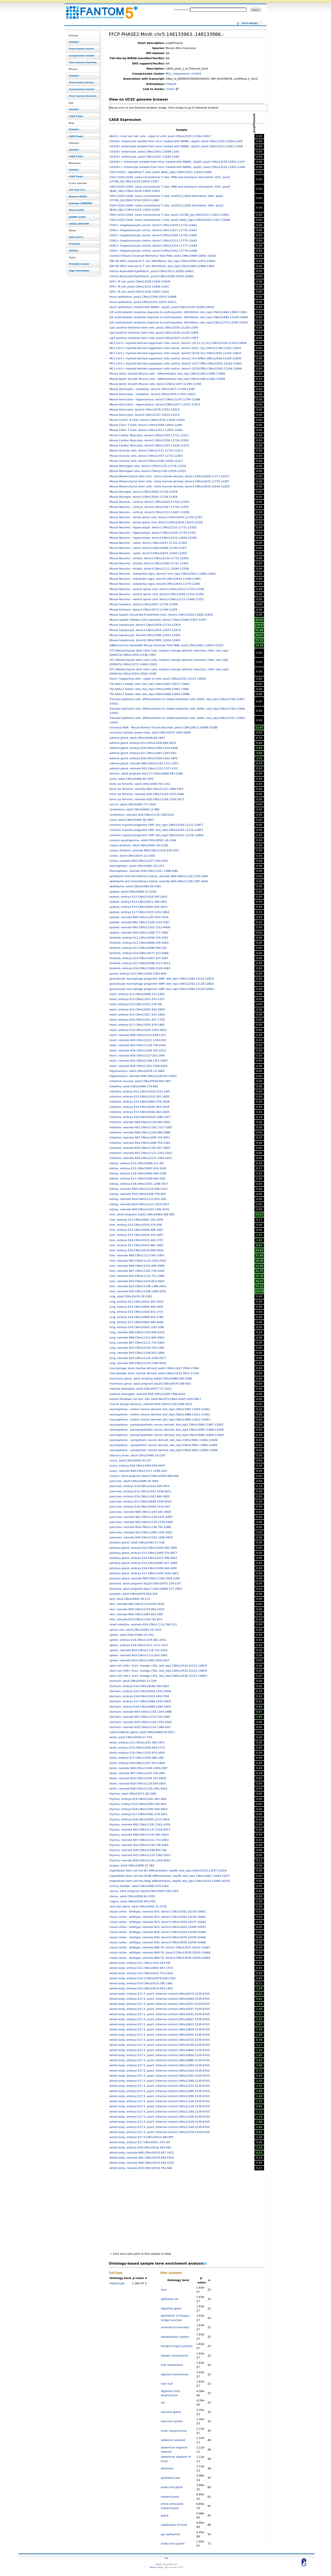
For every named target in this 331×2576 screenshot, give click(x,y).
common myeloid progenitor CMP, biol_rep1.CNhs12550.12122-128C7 (156, 824)
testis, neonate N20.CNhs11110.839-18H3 (138, 1783)
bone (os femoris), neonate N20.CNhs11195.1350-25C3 (147, 799)
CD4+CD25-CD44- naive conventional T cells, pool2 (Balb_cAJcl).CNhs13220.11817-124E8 (170, 219)
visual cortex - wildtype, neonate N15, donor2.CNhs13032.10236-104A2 (158, 1916)
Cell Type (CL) (77, 190)
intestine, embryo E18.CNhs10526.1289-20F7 (140, 1117)
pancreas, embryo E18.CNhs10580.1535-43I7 (140, 1506)
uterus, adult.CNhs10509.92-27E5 (132, 1896)
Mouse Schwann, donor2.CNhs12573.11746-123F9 (143, 609)
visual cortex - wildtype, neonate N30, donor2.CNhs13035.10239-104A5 (158, 1937)
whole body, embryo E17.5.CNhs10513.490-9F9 (142, 2137)
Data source (76, 237)
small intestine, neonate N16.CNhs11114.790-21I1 (143, 1624)
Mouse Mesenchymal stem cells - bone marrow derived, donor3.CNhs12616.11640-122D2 (170, 486)
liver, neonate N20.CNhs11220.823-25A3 (137, 1281)
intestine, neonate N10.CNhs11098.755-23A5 (140, 1142)
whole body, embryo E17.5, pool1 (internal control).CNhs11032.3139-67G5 (160, 2075)
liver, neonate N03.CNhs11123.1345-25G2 (138, 1260)
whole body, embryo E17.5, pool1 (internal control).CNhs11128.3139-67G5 (160, 2106)
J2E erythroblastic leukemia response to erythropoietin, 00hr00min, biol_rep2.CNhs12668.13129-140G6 (179, 317)
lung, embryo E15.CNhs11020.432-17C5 (136, 1311)
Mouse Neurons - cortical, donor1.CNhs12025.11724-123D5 (149, 501)
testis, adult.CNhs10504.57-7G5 (131, 1737)
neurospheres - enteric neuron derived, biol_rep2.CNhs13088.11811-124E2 (160, 1414)
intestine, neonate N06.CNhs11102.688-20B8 (140, 1132)
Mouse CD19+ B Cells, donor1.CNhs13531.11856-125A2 (147, 419)
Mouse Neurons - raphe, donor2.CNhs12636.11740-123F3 (148, 547)
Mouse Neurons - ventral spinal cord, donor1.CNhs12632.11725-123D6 (157, 589)
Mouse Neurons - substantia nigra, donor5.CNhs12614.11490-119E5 (155, 578)
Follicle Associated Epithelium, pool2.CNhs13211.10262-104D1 (152, 271)
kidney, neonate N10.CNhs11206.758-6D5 (138, 1193)
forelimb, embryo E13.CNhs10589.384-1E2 (138, 947)
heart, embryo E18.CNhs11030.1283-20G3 (138, 1030)
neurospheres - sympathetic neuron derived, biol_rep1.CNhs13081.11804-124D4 (164, 1440)
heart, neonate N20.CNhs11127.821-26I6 (137, 1055)
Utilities (73, 250)
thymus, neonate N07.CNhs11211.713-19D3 (139, 1839)
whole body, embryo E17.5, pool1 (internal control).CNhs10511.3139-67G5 (160, 2003)
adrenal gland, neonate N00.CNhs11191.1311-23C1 (144, 763)
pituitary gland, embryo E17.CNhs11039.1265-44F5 (144, 1573)
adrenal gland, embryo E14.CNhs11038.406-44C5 (143, 742)
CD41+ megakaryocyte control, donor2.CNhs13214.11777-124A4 (153, 245)
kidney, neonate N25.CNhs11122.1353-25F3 (139, 1204)
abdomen (167, 2468)
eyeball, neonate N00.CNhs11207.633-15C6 (139, 917)
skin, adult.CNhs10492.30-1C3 (130, 1598)
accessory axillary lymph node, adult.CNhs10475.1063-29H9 (150, 732)
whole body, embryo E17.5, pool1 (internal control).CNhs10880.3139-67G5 (160, 2060)
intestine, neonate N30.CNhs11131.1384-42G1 (141, 1158)
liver (164, 2289)
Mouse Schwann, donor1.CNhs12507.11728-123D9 (144, 604)
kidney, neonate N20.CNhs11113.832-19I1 (138, 1199)
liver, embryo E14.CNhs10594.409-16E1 (136, 1229)
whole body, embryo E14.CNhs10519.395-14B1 (141, 1983)
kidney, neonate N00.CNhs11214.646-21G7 (139, 1188)
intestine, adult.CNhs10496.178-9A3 (134, 1086)
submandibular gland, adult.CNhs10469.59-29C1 (142, 1732)
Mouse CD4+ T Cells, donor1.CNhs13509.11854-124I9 (146, 425)
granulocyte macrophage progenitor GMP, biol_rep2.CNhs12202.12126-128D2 (162, 983)
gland (164, 2515)
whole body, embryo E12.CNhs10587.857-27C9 (141, 1967)
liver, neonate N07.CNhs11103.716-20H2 (137, 1270)
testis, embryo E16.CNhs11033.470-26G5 (137, 1752)
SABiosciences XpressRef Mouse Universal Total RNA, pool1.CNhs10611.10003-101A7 (167, 645)
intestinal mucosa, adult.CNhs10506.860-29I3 (140, 1081)
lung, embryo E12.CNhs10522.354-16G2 (137, 1301)
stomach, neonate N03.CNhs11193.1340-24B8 (141, 1711)
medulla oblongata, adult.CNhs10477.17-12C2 (141, 1388)
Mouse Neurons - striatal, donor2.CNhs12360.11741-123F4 (149, 563)
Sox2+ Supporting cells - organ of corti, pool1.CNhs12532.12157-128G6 (158, 678)
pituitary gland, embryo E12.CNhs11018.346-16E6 (143, 1547)
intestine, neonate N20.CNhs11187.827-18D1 (140, 1147)
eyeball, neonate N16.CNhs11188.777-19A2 (139, 932)
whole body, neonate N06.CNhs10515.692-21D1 (142, 2162)
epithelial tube (170, 2477)
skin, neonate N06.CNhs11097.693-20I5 (136, 1614)
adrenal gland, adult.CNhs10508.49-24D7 (137, 737)
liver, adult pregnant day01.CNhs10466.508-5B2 (142, 1214)
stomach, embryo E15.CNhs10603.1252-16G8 (140, 1691)
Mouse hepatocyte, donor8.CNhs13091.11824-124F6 (145, 640)
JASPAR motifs (77, 217)
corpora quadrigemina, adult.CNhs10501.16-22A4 (143, 840)
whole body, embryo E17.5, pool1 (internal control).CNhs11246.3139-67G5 (160, 2127)
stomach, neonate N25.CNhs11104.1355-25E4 (141, 1722)
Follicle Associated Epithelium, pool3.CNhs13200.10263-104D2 (152, 276)
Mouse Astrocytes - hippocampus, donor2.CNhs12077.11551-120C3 (155, 404)
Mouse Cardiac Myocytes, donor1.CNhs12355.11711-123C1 (149, 435)
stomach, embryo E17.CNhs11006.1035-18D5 (140, 1701)
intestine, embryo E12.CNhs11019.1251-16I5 (140, 1091)
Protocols (74, 244)
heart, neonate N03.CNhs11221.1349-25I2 (138, 1040)
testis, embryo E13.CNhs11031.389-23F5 (137, 1742)
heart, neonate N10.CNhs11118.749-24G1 (138, 1045)
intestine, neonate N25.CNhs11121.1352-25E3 (141, 1152)
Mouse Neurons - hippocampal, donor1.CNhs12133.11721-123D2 (153, 527)
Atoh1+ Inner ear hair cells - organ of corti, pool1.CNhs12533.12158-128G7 (160, 136)
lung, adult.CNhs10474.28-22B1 (131, 1296)
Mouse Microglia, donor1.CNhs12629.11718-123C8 (144, 491)
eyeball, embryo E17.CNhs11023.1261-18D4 (139, 912)
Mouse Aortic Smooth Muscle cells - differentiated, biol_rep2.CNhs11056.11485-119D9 (167, 378)
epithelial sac (170, 2299)
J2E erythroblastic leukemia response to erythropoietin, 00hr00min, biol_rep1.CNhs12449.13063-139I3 (178, 312)
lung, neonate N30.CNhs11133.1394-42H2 (138, 1363)
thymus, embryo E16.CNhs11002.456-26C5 (139, 1809)
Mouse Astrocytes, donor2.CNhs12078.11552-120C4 (145, 409)
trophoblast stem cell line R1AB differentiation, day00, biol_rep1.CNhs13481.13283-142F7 (170, 1875)
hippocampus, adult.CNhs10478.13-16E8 (137, 1071)
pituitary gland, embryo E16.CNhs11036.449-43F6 (143, 1568)
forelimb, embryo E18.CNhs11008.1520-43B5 (140, 968)
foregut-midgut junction (177, 2346)
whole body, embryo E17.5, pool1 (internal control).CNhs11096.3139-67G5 (160, 2096)
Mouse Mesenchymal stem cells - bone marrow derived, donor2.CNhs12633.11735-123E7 (169, 481)
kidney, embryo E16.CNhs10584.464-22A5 (138, 1173)
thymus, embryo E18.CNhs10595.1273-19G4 (140, 1819)
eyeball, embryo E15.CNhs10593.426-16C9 (138, 906)
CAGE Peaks (76, 116)
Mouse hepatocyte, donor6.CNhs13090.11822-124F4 (145, 635)
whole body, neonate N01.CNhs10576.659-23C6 (142, 2157)
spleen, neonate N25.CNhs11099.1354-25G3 (139, 1660)
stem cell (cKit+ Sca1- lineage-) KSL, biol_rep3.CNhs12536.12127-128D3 (158, 1675)
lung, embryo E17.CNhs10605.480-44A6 (136, 1322)
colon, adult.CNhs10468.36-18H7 (132, 819)
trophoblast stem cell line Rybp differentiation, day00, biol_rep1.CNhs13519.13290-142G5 (170, 1880)
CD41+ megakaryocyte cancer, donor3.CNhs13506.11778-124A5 (153, 235)
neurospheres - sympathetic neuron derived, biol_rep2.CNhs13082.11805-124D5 (164, 1445)
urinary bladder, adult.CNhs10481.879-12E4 (139, 1886)
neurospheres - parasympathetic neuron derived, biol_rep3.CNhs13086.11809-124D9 (167, 1435)
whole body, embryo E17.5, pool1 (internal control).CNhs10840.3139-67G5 (160, 2050)
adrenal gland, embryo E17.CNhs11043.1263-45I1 (143, 753)
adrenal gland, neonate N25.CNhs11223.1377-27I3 (144, 768)
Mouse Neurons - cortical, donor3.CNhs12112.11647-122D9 (149, 512)
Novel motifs (76, 210)
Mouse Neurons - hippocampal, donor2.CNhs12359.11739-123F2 (153, 532)
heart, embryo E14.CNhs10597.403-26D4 (137, 1009)
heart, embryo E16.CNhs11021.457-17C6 (137, 1019)
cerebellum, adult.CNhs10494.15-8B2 (135, 809)
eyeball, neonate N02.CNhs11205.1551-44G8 (140, 927)
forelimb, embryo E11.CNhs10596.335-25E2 (139, 937)
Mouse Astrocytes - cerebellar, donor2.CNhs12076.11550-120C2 (153, 394)
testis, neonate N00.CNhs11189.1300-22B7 (139, 1768)
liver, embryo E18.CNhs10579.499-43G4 (137, 1250)
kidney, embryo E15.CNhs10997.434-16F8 (138, 1168)
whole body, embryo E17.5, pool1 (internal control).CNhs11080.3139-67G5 (160, 2091)
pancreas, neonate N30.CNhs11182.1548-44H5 (141, 1537)
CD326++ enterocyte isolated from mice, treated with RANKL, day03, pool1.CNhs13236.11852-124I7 (177, 161)
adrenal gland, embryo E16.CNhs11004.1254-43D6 (144, 748)
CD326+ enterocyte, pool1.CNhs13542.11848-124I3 (144, 151)
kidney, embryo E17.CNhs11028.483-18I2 (138, 1178)
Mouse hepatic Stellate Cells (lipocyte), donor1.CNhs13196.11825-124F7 (158, 619)
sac (163, 2402)
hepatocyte (117, 2283)
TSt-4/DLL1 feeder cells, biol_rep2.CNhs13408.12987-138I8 (149, 689)
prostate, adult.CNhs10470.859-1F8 (133, 1593)
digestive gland (171, 2308)
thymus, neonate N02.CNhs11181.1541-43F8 (140, 1824)
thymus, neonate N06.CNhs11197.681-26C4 (139, 1834)
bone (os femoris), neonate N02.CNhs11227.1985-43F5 (147, 789)
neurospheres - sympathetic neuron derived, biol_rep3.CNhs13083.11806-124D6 (164, 1450)
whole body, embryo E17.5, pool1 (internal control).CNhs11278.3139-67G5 (160, 2132)
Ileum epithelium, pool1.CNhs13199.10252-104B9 (143, 296)
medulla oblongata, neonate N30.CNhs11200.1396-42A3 (147, 1394)
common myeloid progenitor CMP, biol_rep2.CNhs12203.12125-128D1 (156, 829)
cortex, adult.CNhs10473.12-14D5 (132, 855)
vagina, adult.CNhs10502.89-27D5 (133, 1901)
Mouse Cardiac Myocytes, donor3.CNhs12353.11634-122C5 (149, 445)
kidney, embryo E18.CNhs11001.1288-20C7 (139, 1183)
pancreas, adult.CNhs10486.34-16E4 (134, 1481)
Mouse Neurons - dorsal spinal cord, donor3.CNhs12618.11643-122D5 (156, 522)
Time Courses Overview (83, 62)
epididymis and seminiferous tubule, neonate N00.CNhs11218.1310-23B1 (159, 876)
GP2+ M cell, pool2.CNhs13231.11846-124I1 (139, 286)
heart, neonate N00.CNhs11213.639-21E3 (138, 1035)
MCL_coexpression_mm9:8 (183, 73)
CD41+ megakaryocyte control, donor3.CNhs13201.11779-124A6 (153, 250)
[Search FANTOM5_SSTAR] (218, 10)
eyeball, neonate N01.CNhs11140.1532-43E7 (140, 922)
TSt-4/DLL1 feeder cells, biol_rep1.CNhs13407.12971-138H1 (150, 684)
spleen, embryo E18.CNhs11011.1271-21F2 (139, 1645)
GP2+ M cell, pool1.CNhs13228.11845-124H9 (140, 281)
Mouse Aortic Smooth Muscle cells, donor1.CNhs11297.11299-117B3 (155, 384)
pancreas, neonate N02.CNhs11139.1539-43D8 (141, 1522)
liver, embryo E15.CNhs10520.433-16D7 (137, 1234)
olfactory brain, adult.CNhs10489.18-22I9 (137, 1455)
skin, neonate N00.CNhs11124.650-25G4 (137, 1604)
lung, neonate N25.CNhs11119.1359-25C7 (138, 1358)
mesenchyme (170, 2496)
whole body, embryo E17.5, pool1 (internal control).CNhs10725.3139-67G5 (160, 2039)
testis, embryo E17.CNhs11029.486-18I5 (137, 1757)
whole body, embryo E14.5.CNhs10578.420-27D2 (143, 1978)
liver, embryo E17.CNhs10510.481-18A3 (136, 1245)
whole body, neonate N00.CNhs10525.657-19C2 (142, 2152)
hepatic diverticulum (174, 2355)
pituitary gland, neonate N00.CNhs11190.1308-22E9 (145, 1578)
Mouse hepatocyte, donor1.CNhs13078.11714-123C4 (145, 624)
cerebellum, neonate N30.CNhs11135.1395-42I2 (142, 814)
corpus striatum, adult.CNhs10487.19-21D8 (139, 845)
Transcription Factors (81, 49)
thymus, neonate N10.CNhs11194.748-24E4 (139, 1845)
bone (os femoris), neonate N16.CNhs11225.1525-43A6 (147, 794)
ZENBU (170, 89)
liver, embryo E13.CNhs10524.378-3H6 (136, 1224)
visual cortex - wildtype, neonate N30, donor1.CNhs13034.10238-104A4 (158, 1932)
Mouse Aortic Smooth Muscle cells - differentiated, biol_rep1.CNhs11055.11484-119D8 (167, 373)
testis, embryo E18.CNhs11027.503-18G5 (137, 1763)
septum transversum (175, 2374)
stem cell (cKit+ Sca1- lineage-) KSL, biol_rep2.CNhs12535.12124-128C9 (158, 1670)
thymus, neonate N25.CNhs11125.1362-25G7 (140, 1855)
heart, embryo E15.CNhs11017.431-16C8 (137, 1014)
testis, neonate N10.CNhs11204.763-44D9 (138, 1778)
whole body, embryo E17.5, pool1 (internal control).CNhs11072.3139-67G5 (160, 2085)
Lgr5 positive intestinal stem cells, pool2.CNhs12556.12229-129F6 (154, 332)
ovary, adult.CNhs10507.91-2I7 (130, 1460)
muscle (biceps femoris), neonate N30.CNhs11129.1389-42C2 (151, 1404)
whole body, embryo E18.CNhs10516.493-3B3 (140, 2147)
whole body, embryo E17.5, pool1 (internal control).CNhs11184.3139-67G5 (160, 2111)
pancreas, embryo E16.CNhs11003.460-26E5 (140, 1496)
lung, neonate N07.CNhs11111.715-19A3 (137, 1342)
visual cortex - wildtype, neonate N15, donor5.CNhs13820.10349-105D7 (158, 1927)
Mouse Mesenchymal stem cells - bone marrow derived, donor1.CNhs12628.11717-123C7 (169, 476)
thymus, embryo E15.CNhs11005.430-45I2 (138, 1804)
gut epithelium (170, 2534)
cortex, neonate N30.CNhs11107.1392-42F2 (139, 860)
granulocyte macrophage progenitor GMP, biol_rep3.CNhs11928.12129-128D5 (162, 989)
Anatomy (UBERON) (80, 203)
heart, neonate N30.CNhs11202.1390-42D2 (139, 1065)
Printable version (79, 264)
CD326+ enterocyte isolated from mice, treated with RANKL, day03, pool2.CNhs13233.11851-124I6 (176, 146)
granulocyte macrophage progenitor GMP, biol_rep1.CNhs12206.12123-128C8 (162, 978)
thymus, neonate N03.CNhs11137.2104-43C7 (140, 1829)
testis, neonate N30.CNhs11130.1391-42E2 (138, 1788)
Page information (79, 271)
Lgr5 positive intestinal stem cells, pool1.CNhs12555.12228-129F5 (154, 327)
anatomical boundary (175, 2327)
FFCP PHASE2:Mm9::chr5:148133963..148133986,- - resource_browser (99, 10)
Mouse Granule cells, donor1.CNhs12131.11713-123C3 (146, 450)
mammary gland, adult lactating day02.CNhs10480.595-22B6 (151, 1378)
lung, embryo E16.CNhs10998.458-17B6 (136, 1317)
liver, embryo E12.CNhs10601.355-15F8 (136, 1219)
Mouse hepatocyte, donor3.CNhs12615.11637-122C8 (145, 630)
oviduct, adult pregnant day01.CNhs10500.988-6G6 (144, 1475)
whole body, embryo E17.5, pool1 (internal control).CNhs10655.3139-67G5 (160, 2034)
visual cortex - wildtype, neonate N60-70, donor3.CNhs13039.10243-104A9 (160, 1957)
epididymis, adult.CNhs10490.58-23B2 (135, 886)
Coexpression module (81, 56)
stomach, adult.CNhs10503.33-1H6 (133, 1680)
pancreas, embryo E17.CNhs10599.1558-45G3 (141, 1501)
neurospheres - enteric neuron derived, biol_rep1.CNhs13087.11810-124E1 (160, 1409)
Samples (74, 42)
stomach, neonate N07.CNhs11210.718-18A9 (140, 1716)
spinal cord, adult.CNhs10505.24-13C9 (135, 1629)
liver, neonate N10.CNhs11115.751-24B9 (137, 1275)
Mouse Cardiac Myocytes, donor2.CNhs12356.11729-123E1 (149, 440)
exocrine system (172, 2421)
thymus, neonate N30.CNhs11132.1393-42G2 (140, 1860)
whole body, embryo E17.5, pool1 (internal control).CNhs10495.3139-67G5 (160, 1998)
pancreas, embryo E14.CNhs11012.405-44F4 (140, 1486)
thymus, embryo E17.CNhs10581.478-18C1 (139, 1814)
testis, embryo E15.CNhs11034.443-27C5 (137, 1747)
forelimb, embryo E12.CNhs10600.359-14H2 (139, 942)
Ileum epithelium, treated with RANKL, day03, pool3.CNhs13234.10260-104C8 (162, 307)
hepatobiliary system (175, 2336)
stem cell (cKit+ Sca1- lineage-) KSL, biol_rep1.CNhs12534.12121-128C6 (158, 1665)
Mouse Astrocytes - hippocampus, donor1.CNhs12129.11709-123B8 (155, 399)
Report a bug (156, 2567)
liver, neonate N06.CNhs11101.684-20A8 (137, 1265)
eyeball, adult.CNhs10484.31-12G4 (133, 891)
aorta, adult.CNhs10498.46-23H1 (132, 778)
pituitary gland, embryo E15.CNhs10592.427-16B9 (143, 1563)
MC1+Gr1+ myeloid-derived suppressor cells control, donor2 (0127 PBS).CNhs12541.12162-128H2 (176, 363)
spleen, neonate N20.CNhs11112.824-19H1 (139, 1655)
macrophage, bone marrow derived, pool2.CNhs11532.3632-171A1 (154, 1373)
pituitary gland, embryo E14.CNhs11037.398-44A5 (143, 1557)
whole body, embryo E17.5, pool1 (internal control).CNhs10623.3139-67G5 (160, 2024)
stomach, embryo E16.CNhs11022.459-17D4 (139, 1696)
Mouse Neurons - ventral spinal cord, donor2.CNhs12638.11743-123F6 (157, 594)
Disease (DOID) (78, 196)
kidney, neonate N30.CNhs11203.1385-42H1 (140, 1209)
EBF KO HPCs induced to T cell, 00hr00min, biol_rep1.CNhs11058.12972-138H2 (163, 261)
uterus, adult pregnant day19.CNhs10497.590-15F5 (144, 1891)
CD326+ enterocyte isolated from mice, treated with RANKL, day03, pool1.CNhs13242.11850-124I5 (176, 141)
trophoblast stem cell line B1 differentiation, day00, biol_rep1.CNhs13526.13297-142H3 (168, 1870)
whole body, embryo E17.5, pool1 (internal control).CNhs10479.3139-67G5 (160, 1993)
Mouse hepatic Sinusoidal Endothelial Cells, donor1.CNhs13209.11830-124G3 (161, 614)
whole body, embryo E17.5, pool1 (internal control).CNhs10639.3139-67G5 (160, 2029)
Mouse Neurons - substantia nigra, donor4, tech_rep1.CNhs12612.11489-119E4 (163, 573)
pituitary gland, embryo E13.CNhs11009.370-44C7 (143, 1552)
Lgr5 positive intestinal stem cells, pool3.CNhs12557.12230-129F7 (154, 337)
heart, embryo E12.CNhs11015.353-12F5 (137, 999)
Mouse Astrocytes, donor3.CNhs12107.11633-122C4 (145, 414)
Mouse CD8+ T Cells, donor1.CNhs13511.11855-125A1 (146, 430)
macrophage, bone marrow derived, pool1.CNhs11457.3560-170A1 (154, 1368)
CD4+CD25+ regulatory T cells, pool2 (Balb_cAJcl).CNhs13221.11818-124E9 (161, 172)
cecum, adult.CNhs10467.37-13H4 (133, 804)
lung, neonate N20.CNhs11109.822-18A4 (137, 1352)
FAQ (166, 2558)
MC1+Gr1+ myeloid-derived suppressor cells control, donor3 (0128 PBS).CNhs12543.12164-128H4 (176, 368)
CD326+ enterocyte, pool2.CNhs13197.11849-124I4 (144, 156)
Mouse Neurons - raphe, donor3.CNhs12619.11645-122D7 (148, 553)
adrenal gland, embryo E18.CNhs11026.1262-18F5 (143, 758)
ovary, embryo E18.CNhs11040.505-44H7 (137, 1465)
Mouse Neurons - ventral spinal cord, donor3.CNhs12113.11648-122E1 (157, 599)
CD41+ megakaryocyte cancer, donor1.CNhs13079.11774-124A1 (153, 225)
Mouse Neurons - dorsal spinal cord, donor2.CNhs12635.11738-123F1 (156, 517)
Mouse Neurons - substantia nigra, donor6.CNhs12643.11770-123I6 (155, 583)
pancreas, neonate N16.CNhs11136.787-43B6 (140, 1527)
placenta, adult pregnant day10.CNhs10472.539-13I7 (145, 1583)
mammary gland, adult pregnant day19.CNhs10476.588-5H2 (150, 1383)
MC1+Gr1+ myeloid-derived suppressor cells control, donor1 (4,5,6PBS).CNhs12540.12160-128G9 (175, 358)
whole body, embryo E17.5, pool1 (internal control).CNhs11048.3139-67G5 (160, 2080)
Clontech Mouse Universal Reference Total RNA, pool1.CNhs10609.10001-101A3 (163, 255)
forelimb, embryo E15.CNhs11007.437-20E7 (139, 958)
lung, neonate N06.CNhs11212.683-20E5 (137, 1337)
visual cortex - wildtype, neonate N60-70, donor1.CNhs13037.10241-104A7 (160, 1947)
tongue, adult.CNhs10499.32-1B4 (132, 1865)
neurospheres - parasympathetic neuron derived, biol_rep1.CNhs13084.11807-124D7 (167, 1424)
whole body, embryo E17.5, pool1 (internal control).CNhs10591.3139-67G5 (160, 2014)
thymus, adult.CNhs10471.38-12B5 (133, 1793)
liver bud (167, 2383)
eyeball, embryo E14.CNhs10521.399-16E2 (138, 901)
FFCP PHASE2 (250, 24)
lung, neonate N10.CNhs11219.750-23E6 (137, 1347)
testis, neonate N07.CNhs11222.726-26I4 (137, 1773)
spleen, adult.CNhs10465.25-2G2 (132, 1634)
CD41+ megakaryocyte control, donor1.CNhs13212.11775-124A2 (153, 240)
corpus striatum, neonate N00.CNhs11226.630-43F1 (144, 850)
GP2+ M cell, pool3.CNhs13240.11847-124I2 (139, 291)
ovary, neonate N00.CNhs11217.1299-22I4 (138, 1470)
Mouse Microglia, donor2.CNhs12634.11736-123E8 (143, 496)
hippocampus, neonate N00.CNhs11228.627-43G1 (143, 1076)
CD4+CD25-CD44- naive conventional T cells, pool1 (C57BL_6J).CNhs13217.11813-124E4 (169, 214)
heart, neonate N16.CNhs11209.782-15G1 (138, 1050)
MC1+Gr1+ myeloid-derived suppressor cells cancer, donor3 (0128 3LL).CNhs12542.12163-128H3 (175, 353)
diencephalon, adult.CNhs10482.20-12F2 (137, 865)
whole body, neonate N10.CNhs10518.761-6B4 (141, 2168)
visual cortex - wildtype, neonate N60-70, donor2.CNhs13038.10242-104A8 (160, 1952)
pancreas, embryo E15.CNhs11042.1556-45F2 (140, 1491)
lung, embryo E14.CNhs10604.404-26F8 (136, 1306)
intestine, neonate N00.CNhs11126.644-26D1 (140, 1122)
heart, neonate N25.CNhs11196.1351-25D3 (139, 1060)
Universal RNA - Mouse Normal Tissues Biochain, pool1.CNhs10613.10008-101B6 (164, 727)
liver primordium (172, 2364)
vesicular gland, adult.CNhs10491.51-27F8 (138, 1906)
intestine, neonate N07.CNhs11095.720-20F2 (140, 1137)
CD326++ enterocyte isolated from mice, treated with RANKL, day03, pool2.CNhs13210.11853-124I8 (177, 167)
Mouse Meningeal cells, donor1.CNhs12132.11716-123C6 (148, 465)
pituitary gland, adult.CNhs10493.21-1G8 (137, 1542)
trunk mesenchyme (174, 2430)
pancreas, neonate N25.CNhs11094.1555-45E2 (141, 1532)
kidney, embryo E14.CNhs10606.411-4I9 (137, 1163)
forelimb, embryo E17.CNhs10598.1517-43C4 (140, 963)
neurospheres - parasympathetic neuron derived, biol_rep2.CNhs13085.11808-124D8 (167, 1429)
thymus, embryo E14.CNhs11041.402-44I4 (138, 1798)
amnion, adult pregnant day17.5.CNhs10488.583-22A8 (146, 773)
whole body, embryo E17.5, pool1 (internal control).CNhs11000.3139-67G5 (160, 2065)
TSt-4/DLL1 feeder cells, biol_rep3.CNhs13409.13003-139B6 (150, 694)
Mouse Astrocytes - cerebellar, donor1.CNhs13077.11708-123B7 (152, 389)
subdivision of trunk (174, 2524)
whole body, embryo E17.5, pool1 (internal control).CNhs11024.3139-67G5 (160, 2070)
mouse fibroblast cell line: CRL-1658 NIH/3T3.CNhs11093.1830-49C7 (155, 1399)
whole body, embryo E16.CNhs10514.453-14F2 (141, 1988)
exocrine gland (170, 2412)
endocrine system (173, 2543)
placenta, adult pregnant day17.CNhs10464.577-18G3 (146, 1588)
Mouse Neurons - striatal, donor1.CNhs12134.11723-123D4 (149, 558)
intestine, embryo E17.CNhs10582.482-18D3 (140, 1112)
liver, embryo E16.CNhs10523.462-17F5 (136, 1240)
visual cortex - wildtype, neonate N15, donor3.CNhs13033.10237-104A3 (158, 1921)
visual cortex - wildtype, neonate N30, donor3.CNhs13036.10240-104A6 (158, 1942)
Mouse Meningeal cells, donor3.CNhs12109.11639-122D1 (148, 471)
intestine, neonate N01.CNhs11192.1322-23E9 (141, 1127)
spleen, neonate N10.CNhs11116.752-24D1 (139, 1650)
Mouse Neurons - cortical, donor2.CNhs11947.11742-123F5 (149, 506)
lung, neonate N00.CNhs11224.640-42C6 (137, 1332)
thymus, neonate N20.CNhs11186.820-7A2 (138, 1850)
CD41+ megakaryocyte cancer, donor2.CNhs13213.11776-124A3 (153, 230)
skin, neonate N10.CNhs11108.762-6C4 (136, 1619)
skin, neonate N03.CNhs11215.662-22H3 (137, 1609)
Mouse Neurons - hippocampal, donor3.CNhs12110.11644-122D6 (153, 537)
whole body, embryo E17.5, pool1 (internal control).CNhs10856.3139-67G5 (160, 2055)
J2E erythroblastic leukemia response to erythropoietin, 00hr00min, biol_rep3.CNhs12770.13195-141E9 (179, 322)
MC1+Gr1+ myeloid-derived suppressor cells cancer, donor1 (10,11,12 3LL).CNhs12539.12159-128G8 (178, 343)
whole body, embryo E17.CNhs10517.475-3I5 (140, 2142)
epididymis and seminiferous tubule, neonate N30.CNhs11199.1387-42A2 (159, 881)
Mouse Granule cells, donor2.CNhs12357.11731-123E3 (146, 455)
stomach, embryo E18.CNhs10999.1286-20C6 (140, 1706)
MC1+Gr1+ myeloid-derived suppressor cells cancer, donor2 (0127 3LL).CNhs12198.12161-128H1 (175, 348)
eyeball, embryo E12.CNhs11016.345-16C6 (138, 896)
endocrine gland (171, 2487)
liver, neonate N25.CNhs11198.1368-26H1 (138, 1286)
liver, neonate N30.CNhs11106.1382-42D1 (138, 1291)
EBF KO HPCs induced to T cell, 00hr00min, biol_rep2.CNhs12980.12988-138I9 (162, 266)
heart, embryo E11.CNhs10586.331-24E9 (137, 994)
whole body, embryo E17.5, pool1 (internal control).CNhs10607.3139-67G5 (160, 2019)
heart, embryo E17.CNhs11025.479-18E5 (137, 1024)
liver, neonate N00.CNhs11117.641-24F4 (137, 1255)
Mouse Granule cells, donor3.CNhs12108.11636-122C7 (146, 460)
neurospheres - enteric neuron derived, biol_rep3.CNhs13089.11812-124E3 (160, 1419)
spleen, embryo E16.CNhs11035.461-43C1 (138, 1639)
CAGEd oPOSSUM (79, 224)
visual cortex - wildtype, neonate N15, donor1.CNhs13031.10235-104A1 (158, 1911)
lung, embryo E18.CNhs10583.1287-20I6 (137, 1327)
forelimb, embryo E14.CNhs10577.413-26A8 (139, 953)
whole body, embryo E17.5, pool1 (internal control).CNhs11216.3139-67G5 (160, 2121)
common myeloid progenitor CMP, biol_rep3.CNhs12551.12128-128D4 (156, 835)
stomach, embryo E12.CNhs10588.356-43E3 (139, 1686)
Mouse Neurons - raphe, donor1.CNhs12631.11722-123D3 (148, 542)
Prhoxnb (171, 84)
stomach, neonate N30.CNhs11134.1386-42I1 (140, 1727)
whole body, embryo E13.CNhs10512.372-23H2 (141, 1973)
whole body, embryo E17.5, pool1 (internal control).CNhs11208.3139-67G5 (160, 2116)
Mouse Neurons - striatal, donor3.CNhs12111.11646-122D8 (149, 568)
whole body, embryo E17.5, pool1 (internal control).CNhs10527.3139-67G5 (160, 2008)
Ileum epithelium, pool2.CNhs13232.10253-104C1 (143, 302)
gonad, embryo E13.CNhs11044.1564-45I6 (138, 973)
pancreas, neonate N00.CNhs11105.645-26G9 (140, 1511)
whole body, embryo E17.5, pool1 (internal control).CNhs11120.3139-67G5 (160, 2101)
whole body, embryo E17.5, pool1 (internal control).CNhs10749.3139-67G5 (160, 2044)
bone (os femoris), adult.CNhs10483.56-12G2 (140, 783)
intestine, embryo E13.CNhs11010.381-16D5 (140, 1096)
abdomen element (173, 2440)
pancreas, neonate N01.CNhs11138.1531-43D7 (141, 1516)
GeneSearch (181, 9)
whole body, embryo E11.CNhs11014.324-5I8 (140, 1962)
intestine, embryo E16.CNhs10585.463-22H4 (140, 1106)
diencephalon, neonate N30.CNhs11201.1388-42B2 (144, 870)
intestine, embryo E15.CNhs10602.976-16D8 (140, 1101)
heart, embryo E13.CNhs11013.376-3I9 (136, 1004)
